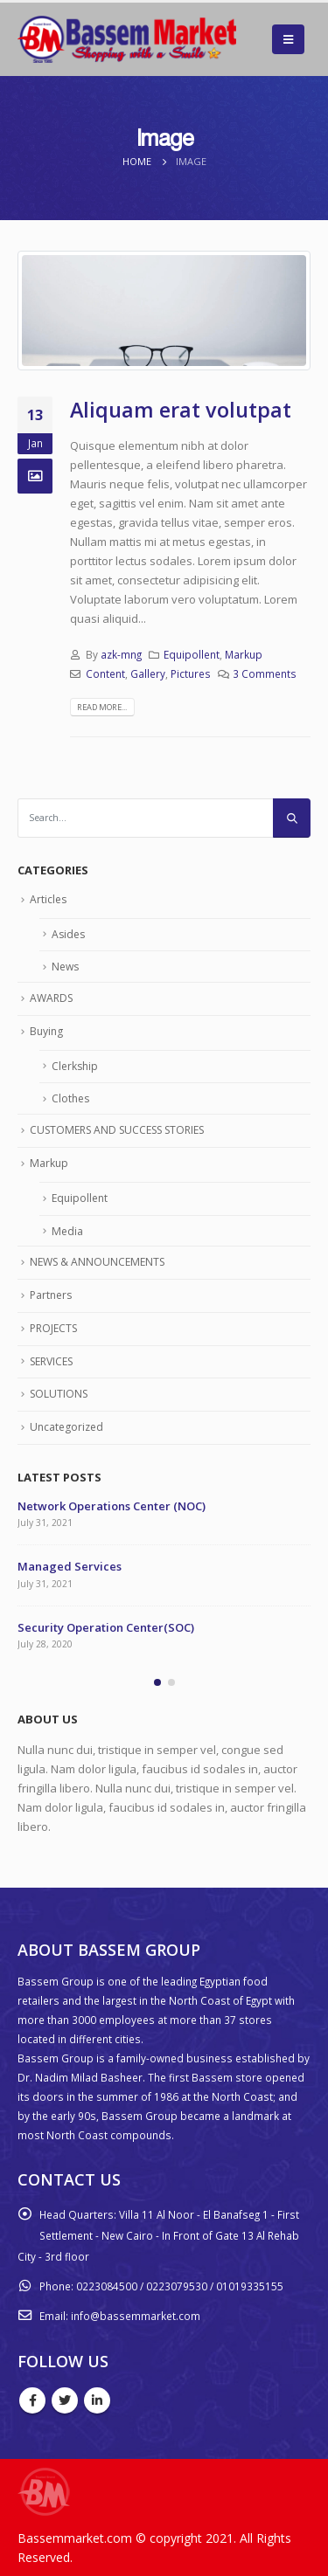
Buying (46, 1031)
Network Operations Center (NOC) (111, 1506)
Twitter (65, 2400)
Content (105, 673)
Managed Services (69, 1566)
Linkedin (97, 2400)
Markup (243, 654)
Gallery (147, 673)
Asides (68, 934)
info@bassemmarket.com (135, 2316)
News (65, 966)
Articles (48, 899)
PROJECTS (53, 1328)
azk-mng (121, 654)
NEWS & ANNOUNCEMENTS (97, 1261)
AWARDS (51, 998)
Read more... (102, 707)
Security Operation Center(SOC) (105, 1627)
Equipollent (192, 654)
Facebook (32, 2400)
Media (67, 1231)
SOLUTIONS (58, 1393)
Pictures (191, 673)
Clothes (70, 1098)
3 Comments (265, 673)
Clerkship (75, 1066)
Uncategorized (66, 1426)
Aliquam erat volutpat (180, 410)
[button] (157, 1682)
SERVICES (51, 1361)
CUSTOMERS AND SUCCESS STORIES (117, 1129)
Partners (51, 1295)
